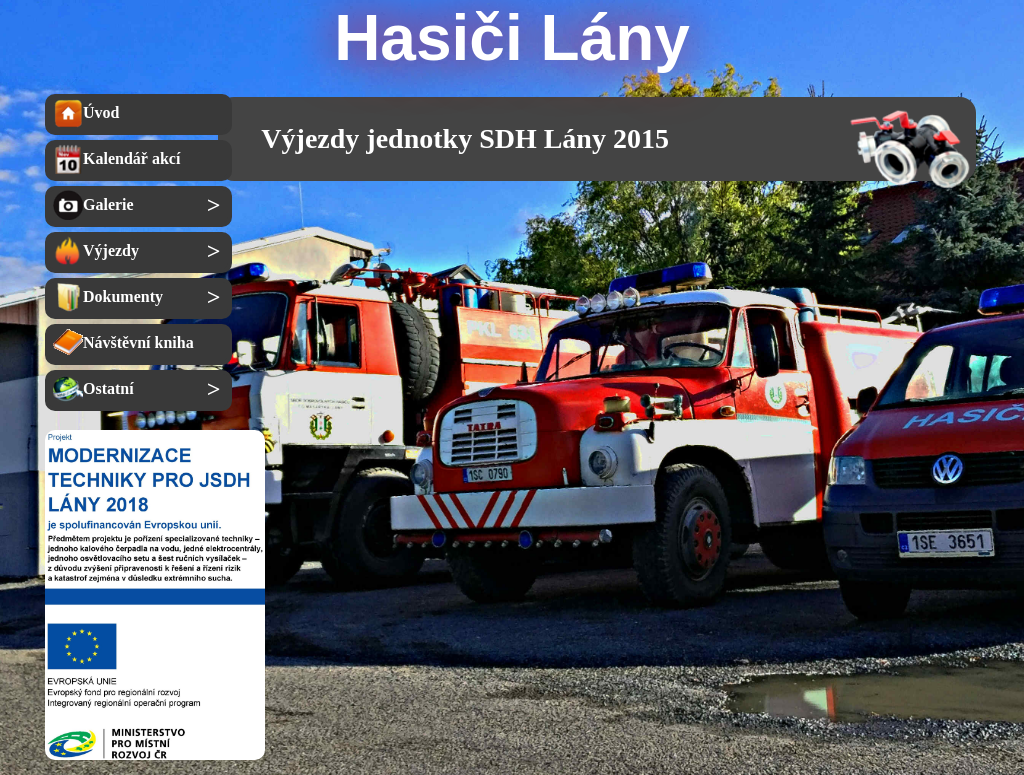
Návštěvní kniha (123, 343)
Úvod (86, 113)
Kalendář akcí (116, 159)
